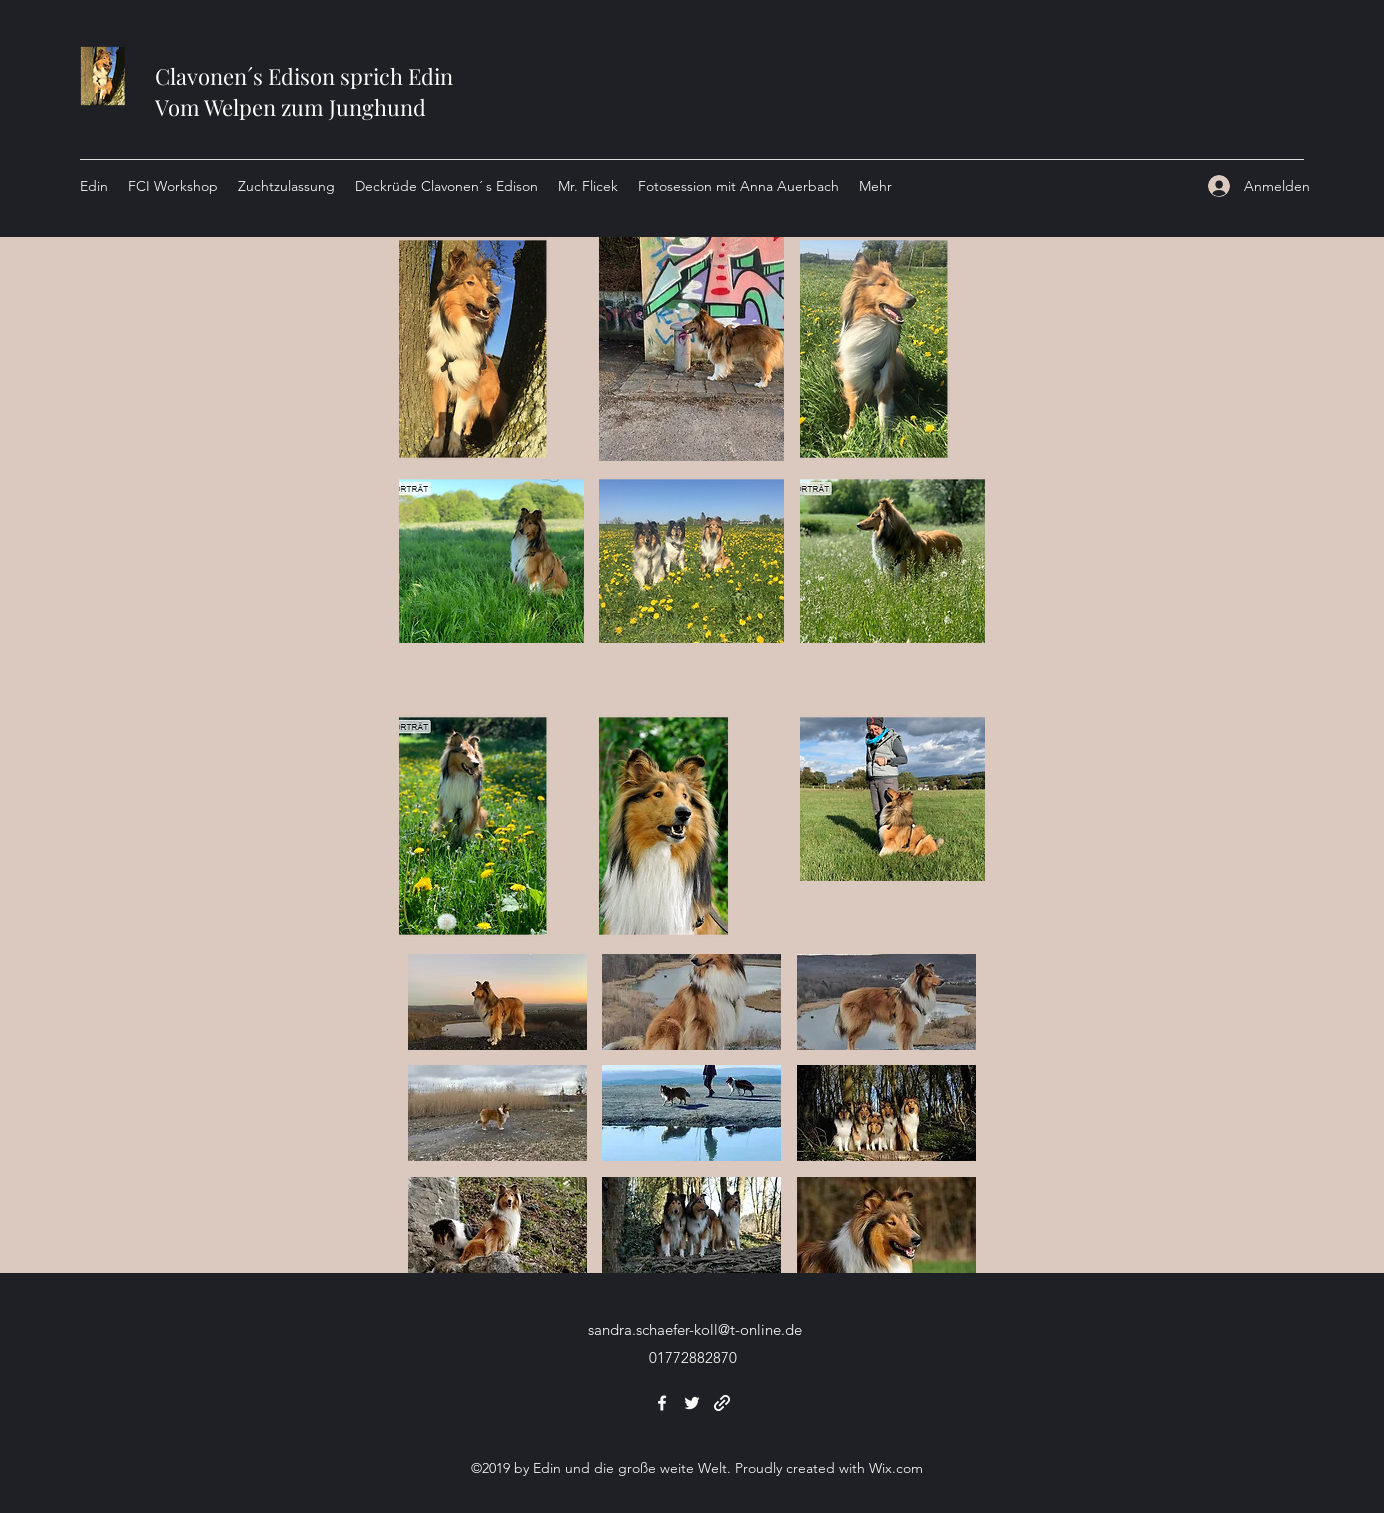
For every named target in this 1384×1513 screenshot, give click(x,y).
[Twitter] (692, 1403)
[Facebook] (662, 1403)
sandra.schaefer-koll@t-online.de (695, 1329)
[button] (491, 349)
